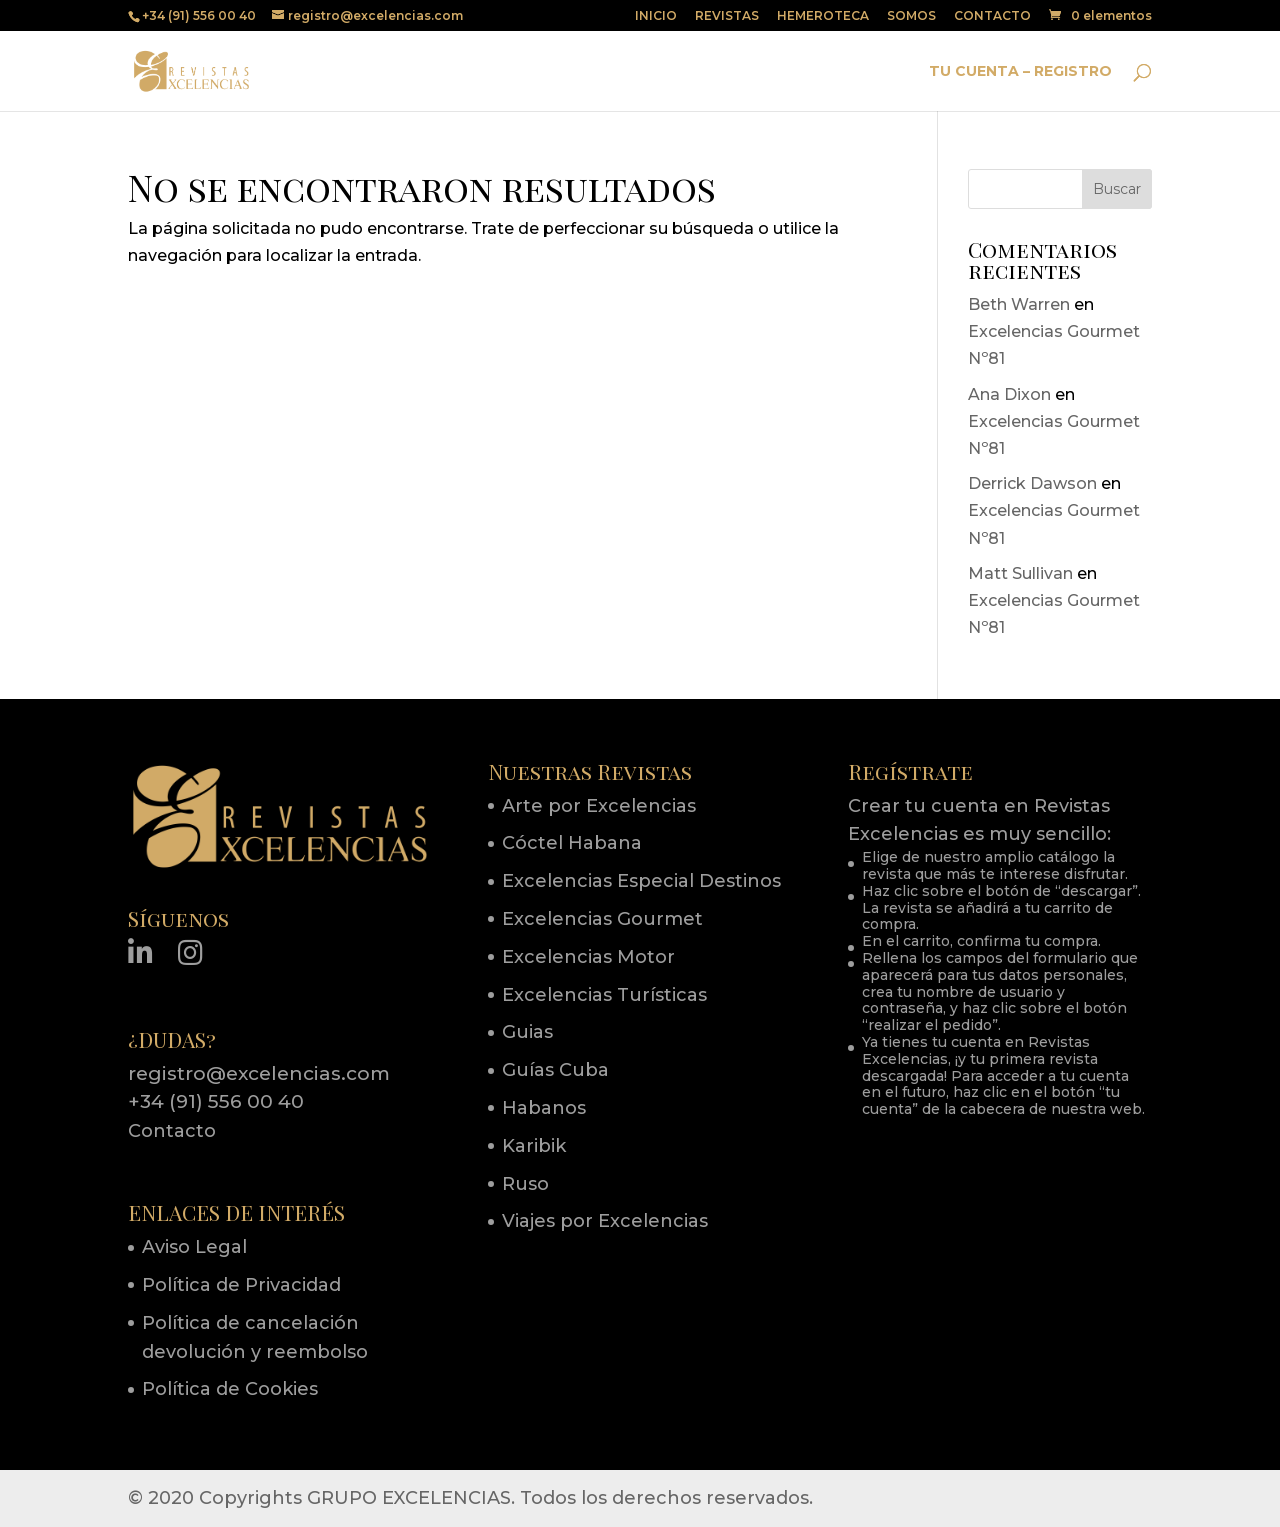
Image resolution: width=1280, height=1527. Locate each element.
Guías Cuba (555, 1070)
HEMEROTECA (823, 16)
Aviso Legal (194, 1247)
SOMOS (911, 16)
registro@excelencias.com (259, 1073)
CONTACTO (992, 16)
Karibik (534, 1146)
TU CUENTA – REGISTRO (1020, 72)
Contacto (172, 1131)
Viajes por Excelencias (605, 1221)
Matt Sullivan (1020, 573)
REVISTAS (727, 16)
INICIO (656, 16)
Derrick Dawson (1032, 483)
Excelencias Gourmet (602, 919)
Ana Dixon (1009, 394)
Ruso (525, 1184)
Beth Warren (1019, 304)
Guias (527, 1032)
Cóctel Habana (572, 843)
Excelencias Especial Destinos (641, 881)
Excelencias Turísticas (604, 995)
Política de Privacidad (241, 1285)
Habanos (544, 1108)
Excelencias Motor (588, 957)
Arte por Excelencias (599, 806)
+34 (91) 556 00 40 (216, 1101)
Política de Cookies (230, 1389)
